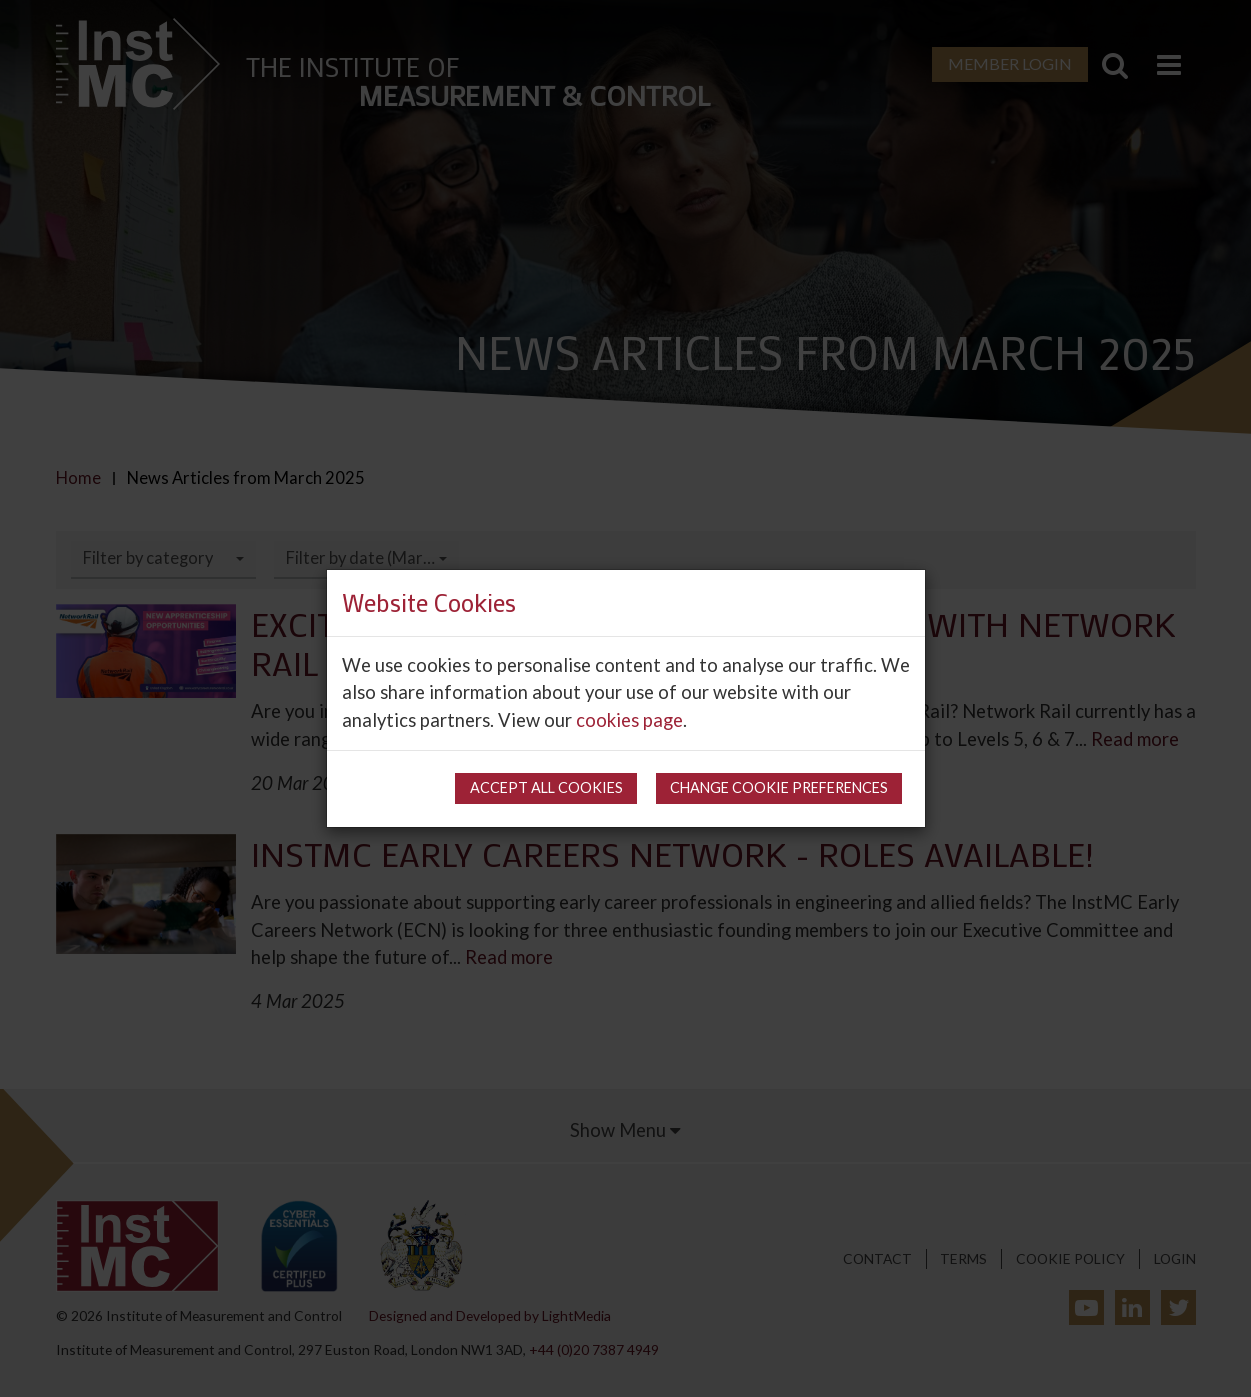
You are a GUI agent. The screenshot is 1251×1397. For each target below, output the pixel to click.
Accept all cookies (546, 787)
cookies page (629, 720)
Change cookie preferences (779, 787)
